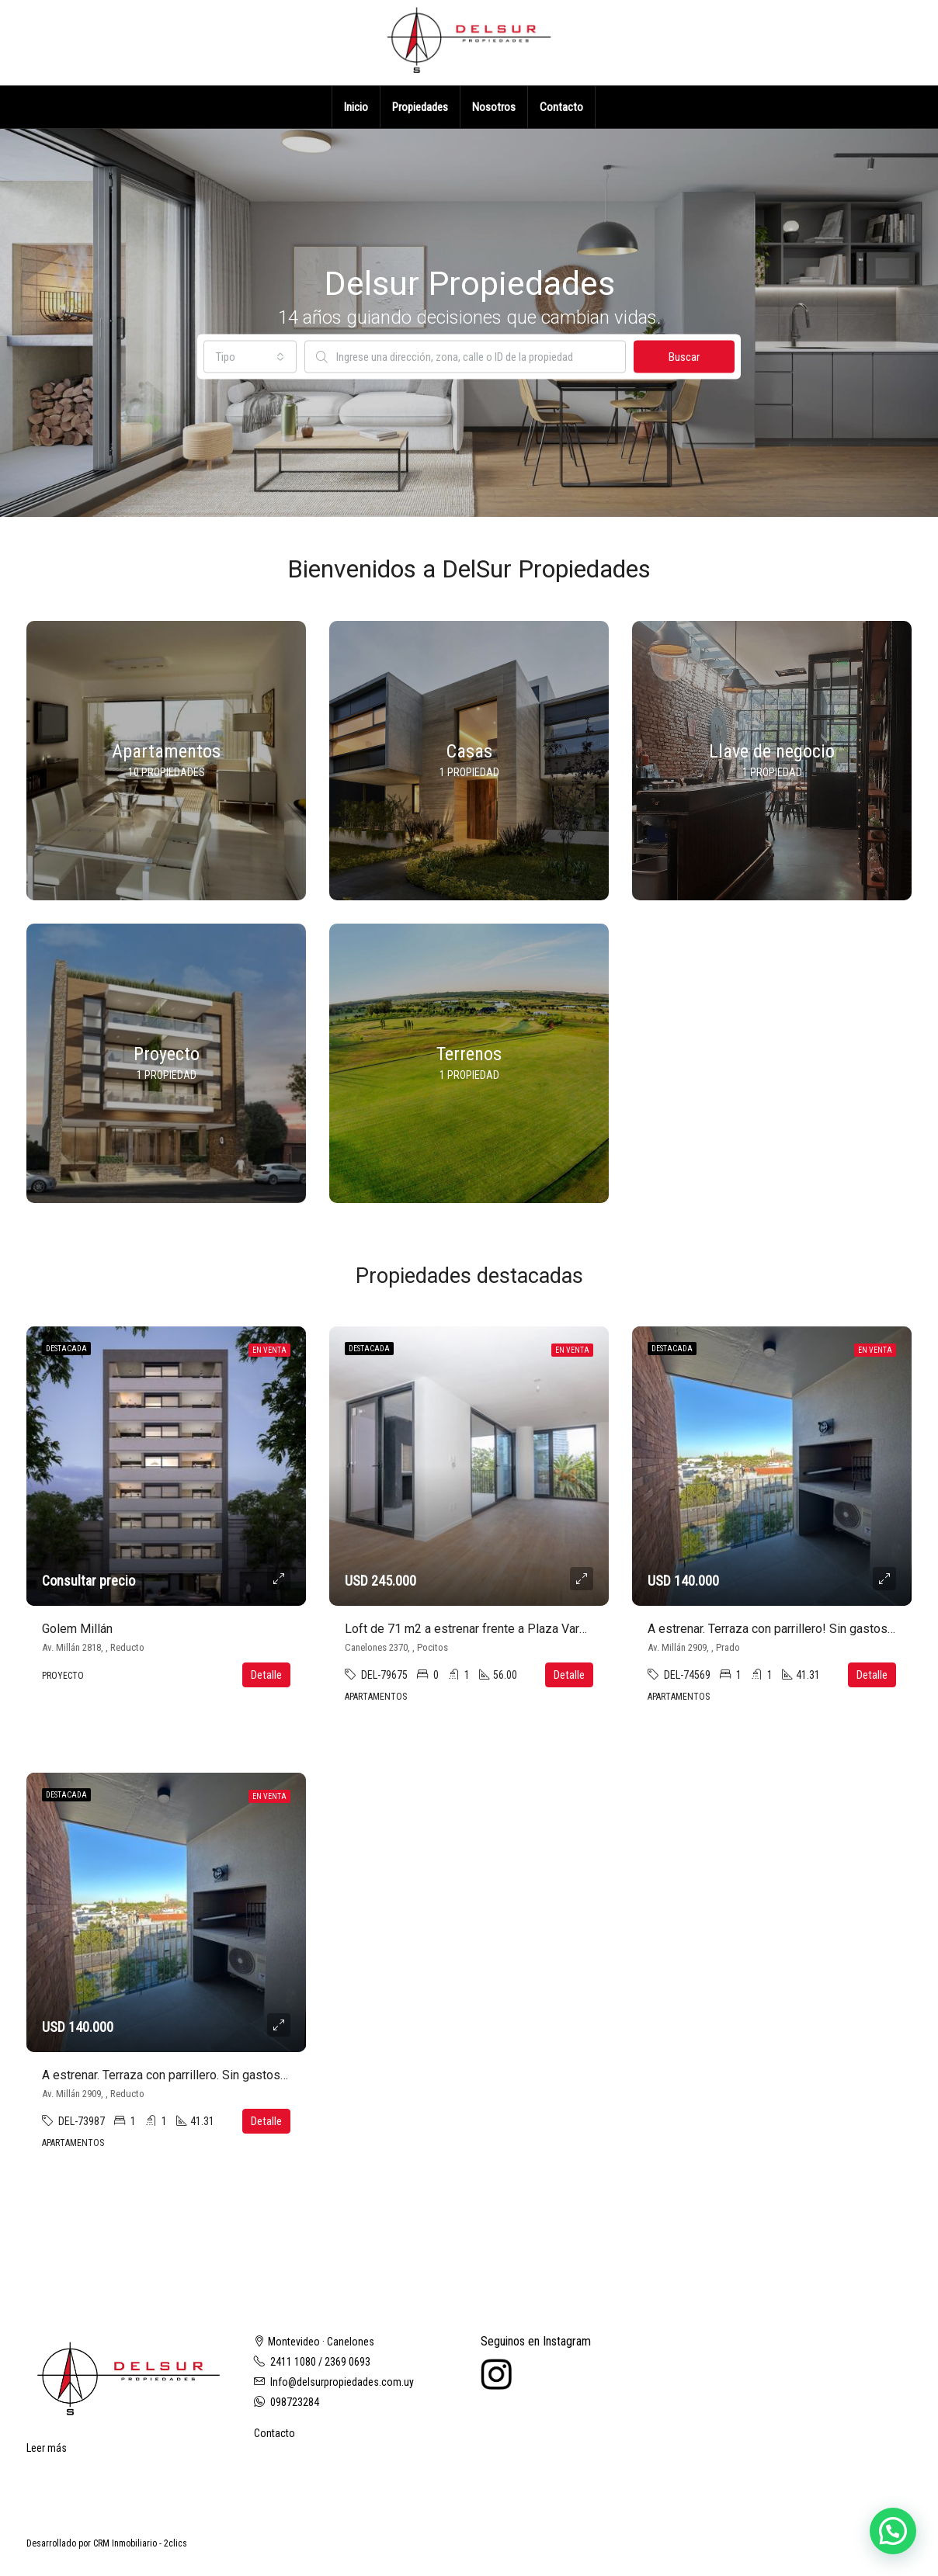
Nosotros (494, 107)
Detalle (266, 1675)
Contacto (561, 107)
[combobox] (250, 357)
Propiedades (420, 107)
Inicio (356, 107)
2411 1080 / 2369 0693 (320, 2362)
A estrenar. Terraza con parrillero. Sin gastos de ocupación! (201, 2075)
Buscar (684, 357)
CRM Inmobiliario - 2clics (140, 2543)
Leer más (46, 2448)
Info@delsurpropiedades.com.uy (342, 2382)
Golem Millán (77, 1628)
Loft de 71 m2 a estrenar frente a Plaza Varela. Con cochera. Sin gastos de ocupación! (578, 1628)
